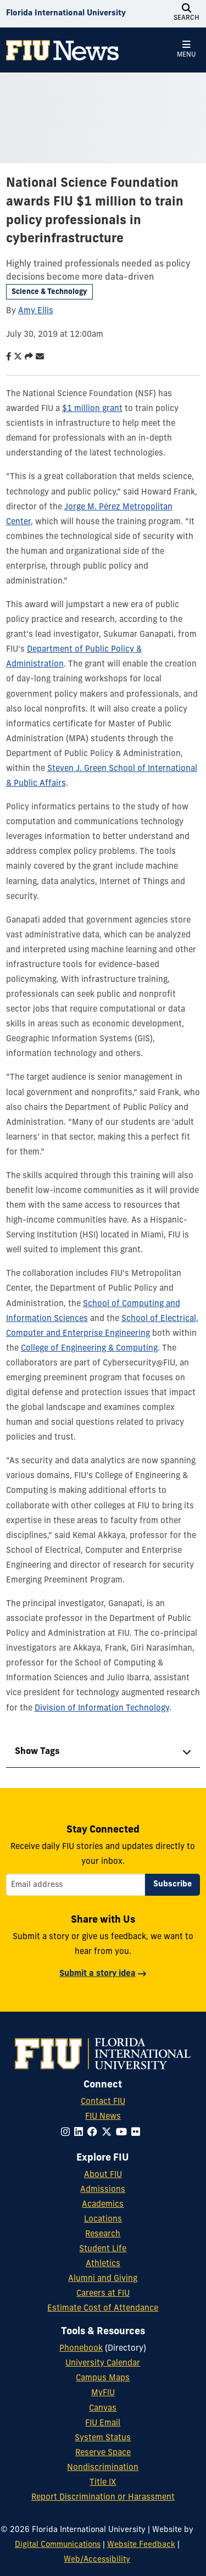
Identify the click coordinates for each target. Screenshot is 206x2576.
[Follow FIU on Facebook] (94, 2133)
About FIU (103, 2175)
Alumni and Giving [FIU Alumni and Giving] (102, 2279)
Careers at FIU (103, 2294)
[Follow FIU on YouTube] (123, 2133)
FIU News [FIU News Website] (103, 2117)
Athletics (103, 2264)
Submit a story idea (97, 1974)
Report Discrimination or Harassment (103, 2498)
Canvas (102, 2409)
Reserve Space (103, 2453)
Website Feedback (141, 2545)
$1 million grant (92, 409)
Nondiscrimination (102, 2468)
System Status (103, 2438)
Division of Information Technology (102, 1709)
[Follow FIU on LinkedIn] (80, 2133)
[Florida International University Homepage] (66, 14)
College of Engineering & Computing (89, 1349)
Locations (103, 2220)
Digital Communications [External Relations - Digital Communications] (58, 2545)
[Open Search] (186, 14)
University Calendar (102, 2364)
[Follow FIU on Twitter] (109, 2133)
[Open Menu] (186, 50)
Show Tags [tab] (37, 1751)
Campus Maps (103, 2378)
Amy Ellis (35, 311)
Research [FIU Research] (102, 2234)
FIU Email (102, 2423)
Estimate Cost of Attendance (102, 2309)
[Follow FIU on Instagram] (67, 2133)
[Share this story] (26, 357)
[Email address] (75, 1885)
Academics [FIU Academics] (103, 2205)
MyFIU (103, 2393)
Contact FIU (103, 2102)
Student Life (102, 2249)
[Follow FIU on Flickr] (137, 2133)
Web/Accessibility (97, 2560)
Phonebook (81, 2349)
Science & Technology (49, 292)
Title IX (103, 2483)
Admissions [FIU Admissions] (102, 2190)
